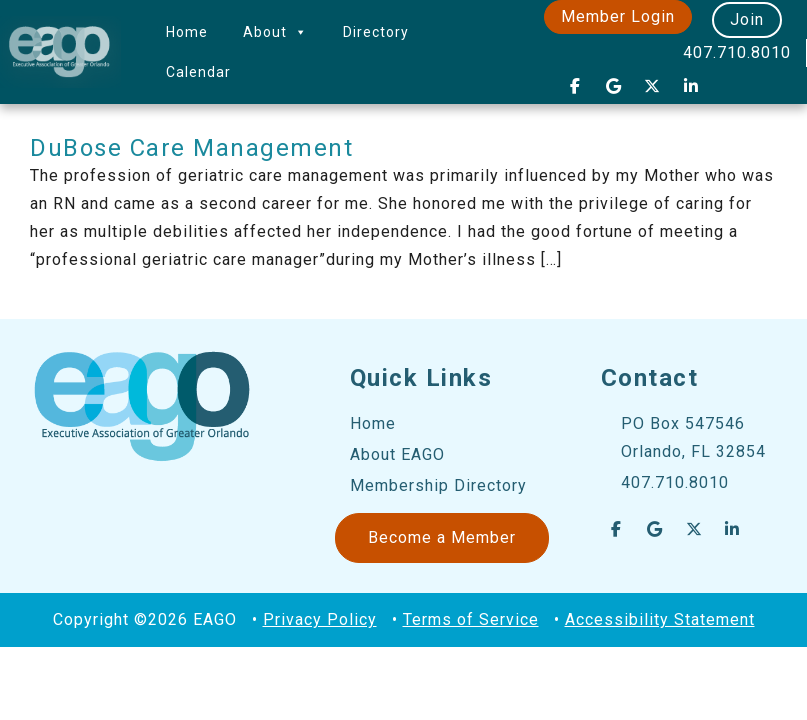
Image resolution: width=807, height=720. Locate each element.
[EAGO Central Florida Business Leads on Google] (614, 86)
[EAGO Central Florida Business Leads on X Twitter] (653, 86)
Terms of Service (471, 619)
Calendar (198, 72)
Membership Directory (438, 485)
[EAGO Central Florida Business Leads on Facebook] (575, 86)
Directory (376, 32)
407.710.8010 (737, 52)
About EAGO (397, 454)
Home (187, 32)
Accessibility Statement (660, 619)
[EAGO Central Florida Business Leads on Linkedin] (691, 86)
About (275, 32)
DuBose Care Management (191, 148)
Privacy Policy (320, 619)
